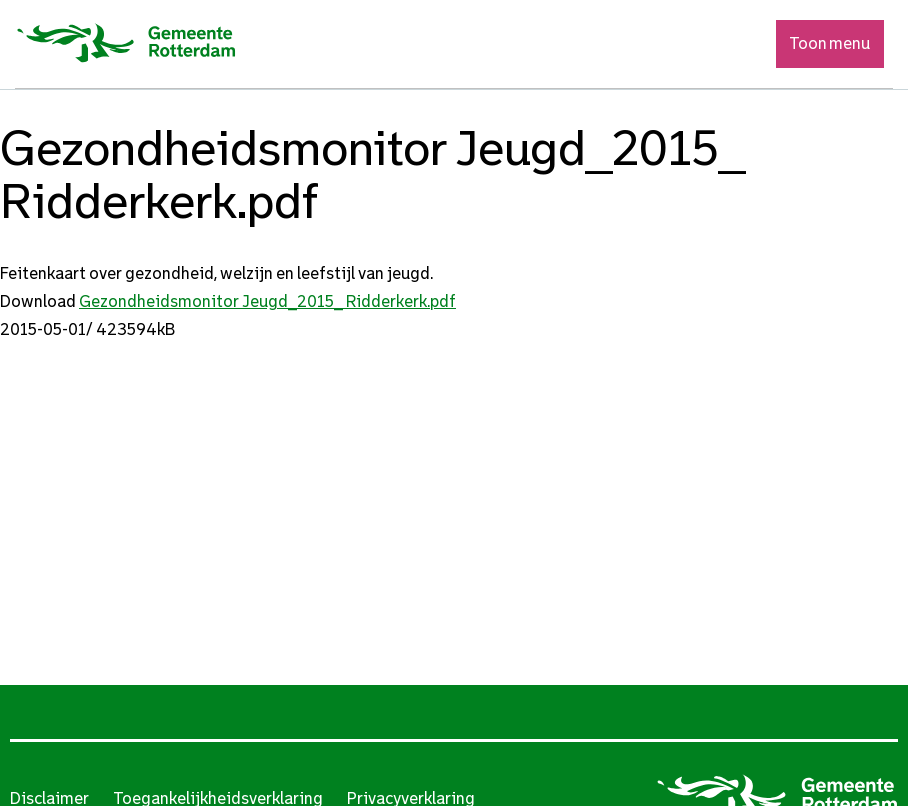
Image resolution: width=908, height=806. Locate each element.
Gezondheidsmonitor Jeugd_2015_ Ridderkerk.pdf (267, 301)
